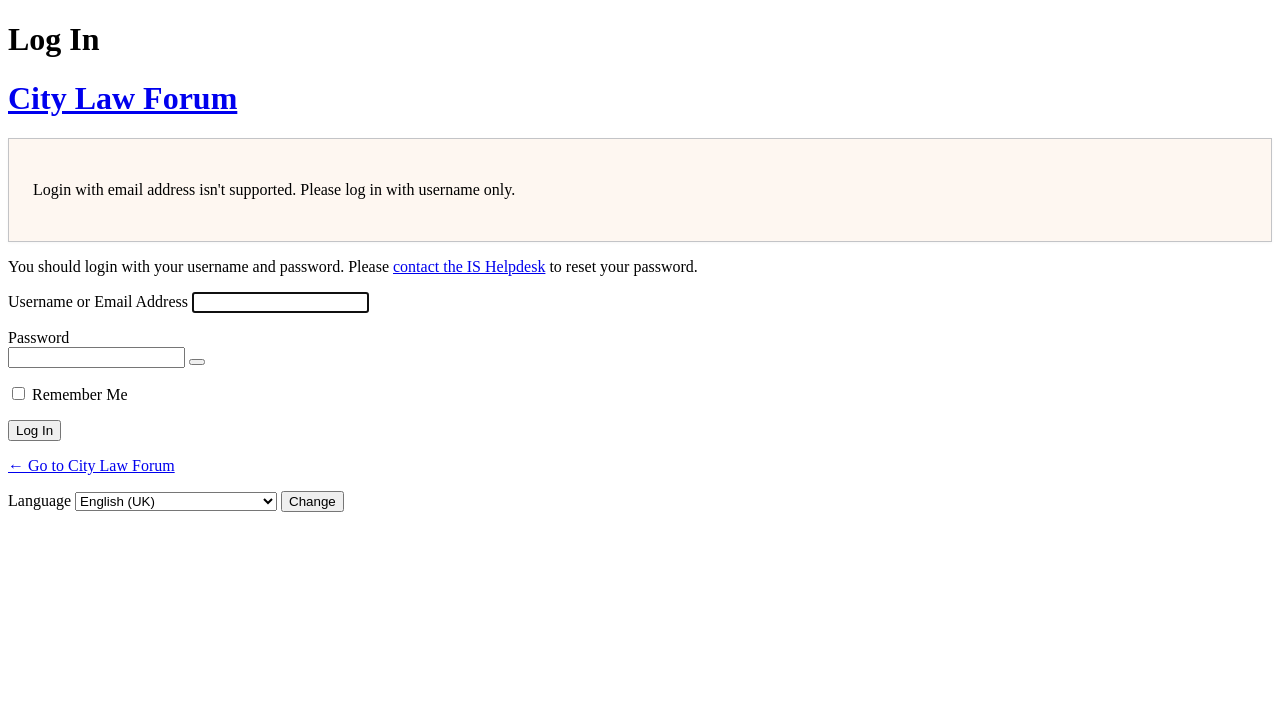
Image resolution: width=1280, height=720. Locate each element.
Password (38, 337)
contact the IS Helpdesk (469, 266)
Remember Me (80, 394)
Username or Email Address (98, 301)
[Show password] (197, 362)
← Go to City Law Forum (91, 465)
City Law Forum (122, 98)
